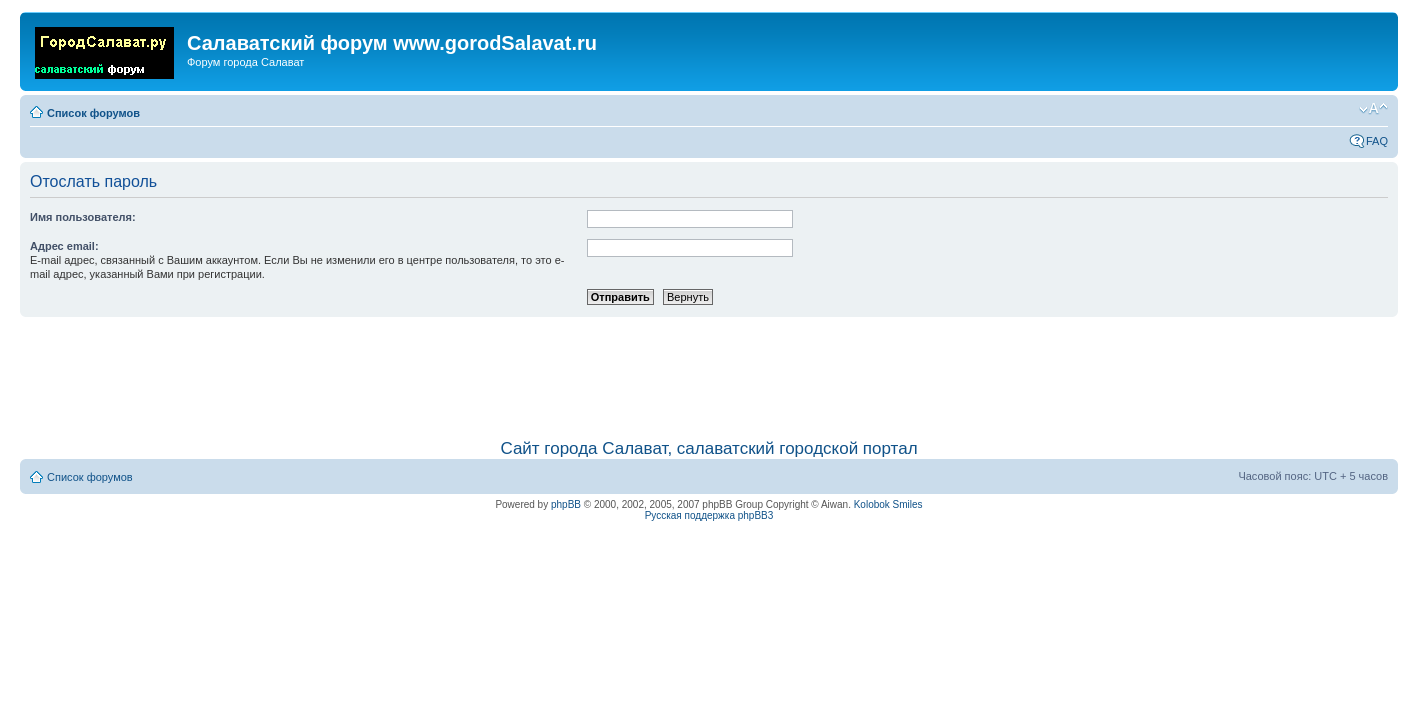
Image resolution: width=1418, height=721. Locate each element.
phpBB (566, 504)
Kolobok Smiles (888, 504)
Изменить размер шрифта (1373, 109)
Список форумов (93, 113)
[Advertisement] (709, 368)
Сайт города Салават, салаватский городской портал (708, 448)
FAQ (1377, 141)
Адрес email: (64, 246)
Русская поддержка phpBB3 (709, 515)
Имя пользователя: (83, 217)
